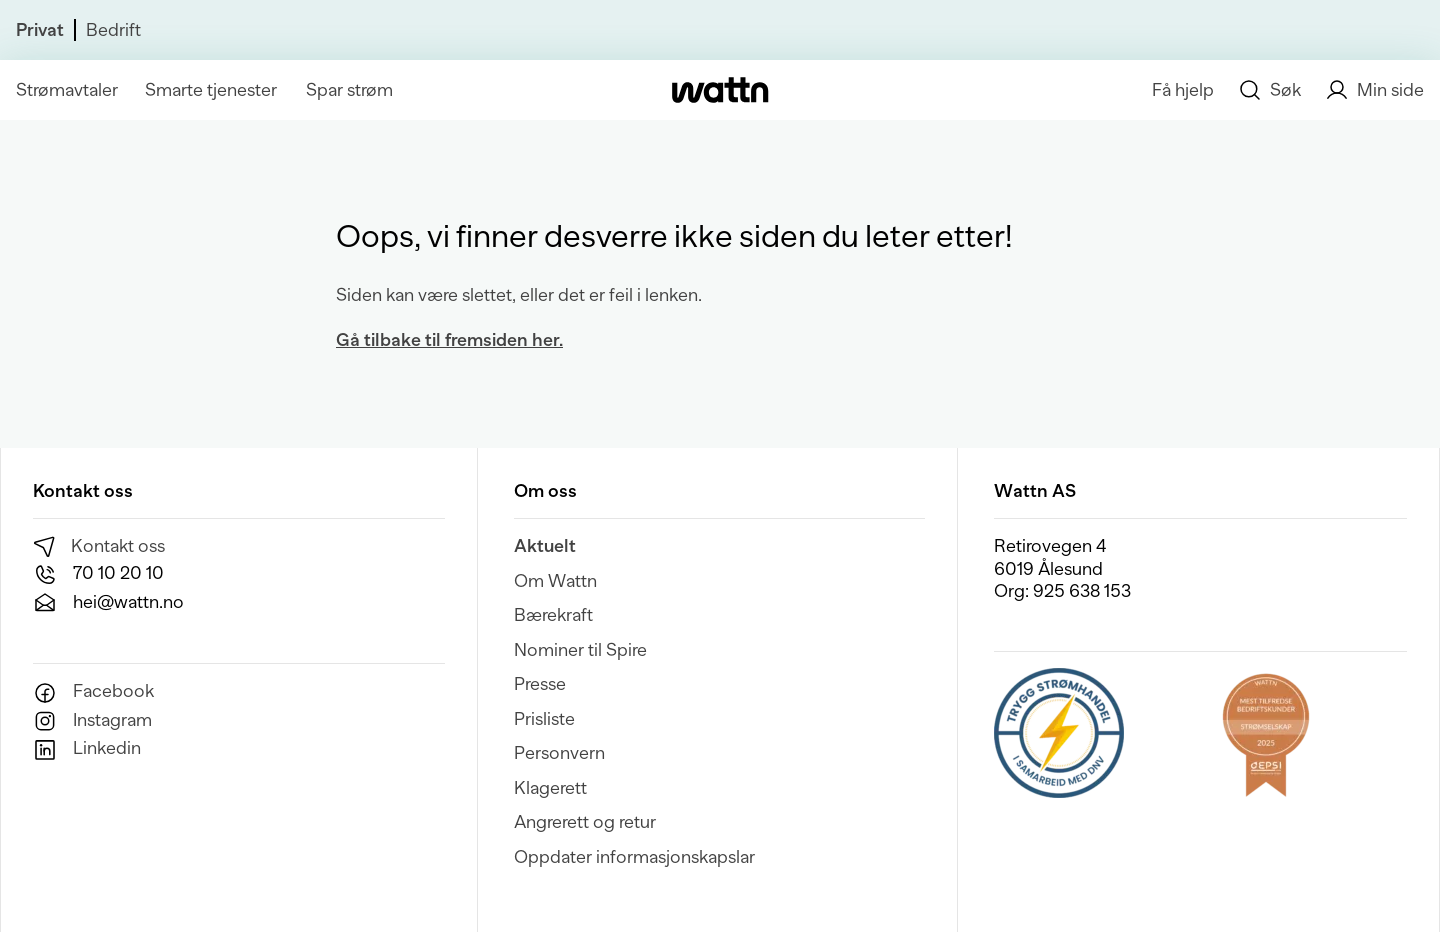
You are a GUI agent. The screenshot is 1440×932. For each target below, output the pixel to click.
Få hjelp (1183, 90)
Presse (540, 684)
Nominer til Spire (580, 650)
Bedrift (113, 30)
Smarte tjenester (211, 90)
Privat (40, 30)
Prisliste (544, 719)
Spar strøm (349, 90)
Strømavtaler (67, 90)
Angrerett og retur (585, 822)
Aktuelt (545, 546)
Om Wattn (555, 581)
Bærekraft (553, 615)
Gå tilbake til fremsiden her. (449, 340)
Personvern (559, 753)
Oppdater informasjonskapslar (634, 857)
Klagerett (550, 788)
